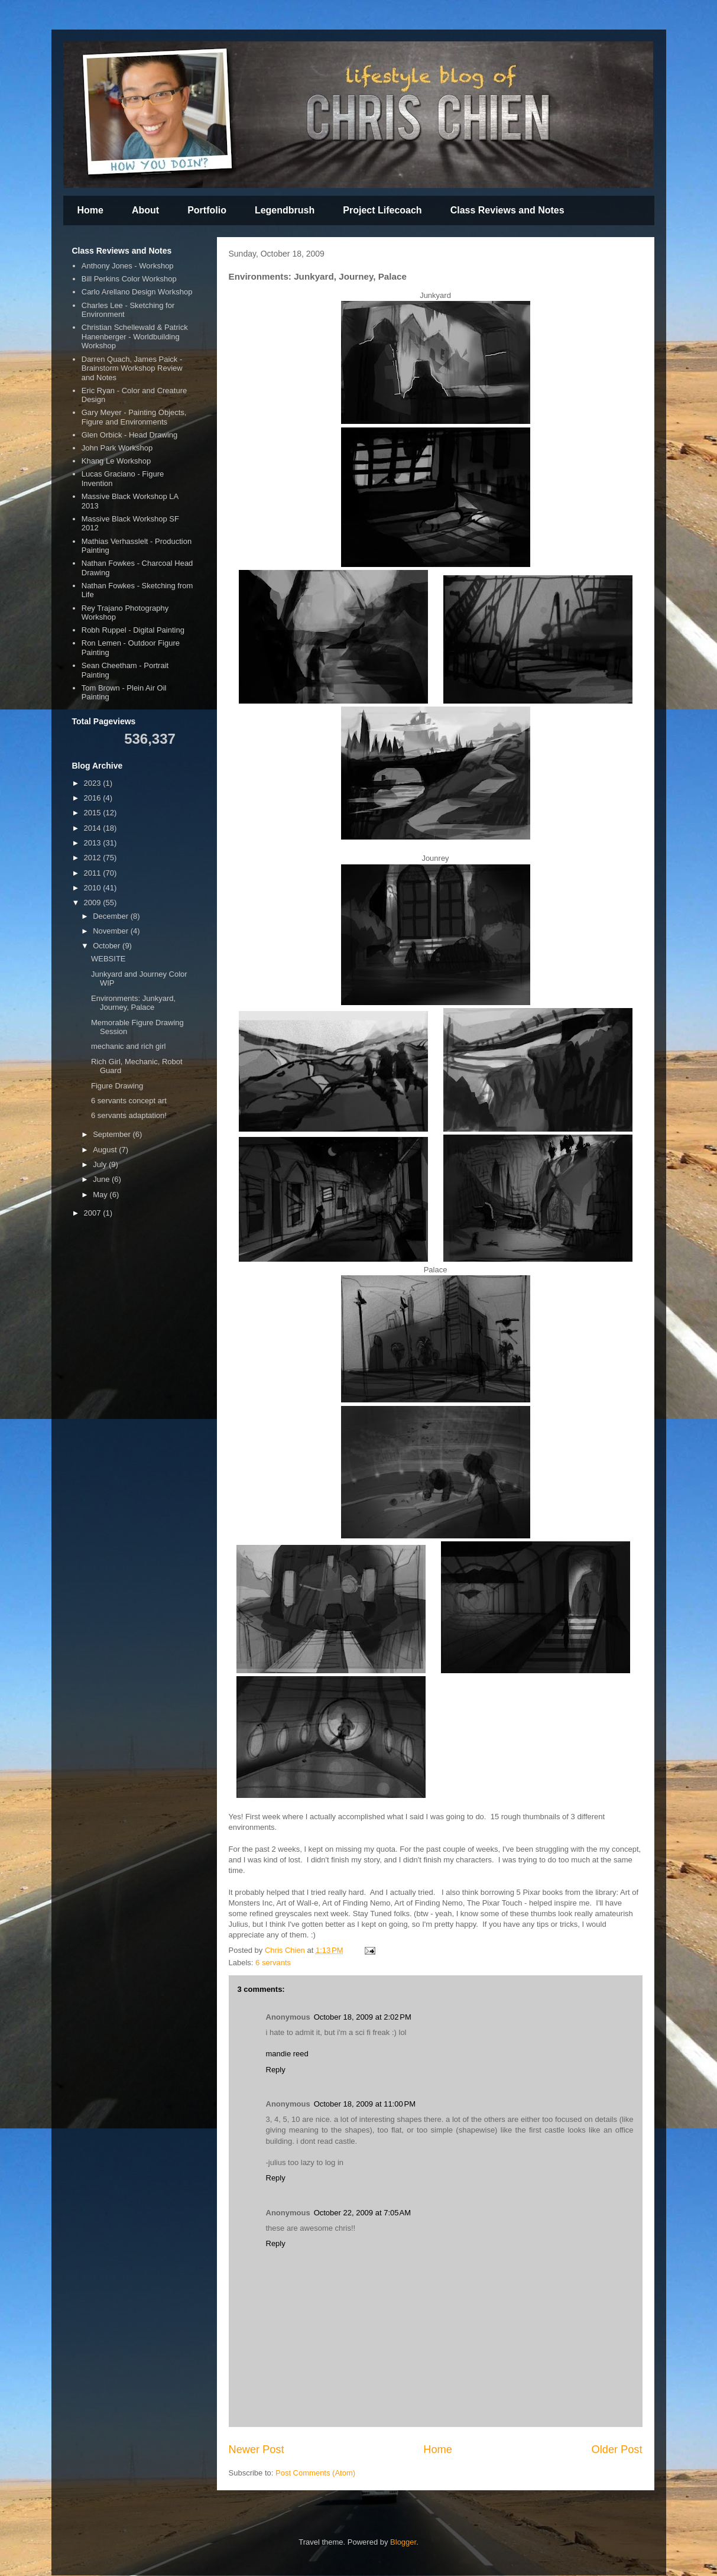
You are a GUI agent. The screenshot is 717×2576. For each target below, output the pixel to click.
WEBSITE (108, 958)
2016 (93, 797)
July (101, 1164)
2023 (93, 783)
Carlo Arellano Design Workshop (137, 291)
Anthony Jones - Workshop (128, 265)
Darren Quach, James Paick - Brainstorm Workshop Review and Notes (132, 368)
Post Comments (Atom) (315, 2472)
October (107, 945)
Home (90, 210)
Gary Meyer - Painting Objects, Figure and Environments (134, 417)
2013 (93, 842)
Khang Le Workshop (116, 460)
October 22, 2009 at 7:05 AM (362, 2212)
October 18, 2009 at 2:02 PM (362, 2017)
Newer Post (256, 2449)
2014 (93, 828)
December (112, 916)
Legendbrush (284, 210)
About (145, 210)
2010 (93, 887)
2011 (93, 873)
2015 (93, 812)
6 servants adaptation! (129, 1115)
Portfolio (206, 210)
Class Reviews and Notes (507, 210)
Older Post (617, 2449)
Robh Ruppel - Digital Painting (133, 630)
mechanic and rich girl (128, 1046)
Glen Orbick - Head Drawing (130, 434)
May (101, 1194)
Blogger (403, 2542)
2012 (93, 857)
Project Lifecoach (382, 210)
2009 (93, 902)
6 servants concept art (129, 1100)
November (112, 930)
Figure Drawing (117, 1085)
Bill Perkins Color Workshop (129, 278)
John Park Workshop (117, 447)
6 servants (273, 1962)
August (106, 1149)
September (112, 1134)
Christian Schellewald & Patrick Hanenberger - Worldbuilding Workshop (135, 336)
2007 (93, 1212)
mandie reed (287, 2053)
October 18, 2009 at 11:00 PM (365, 2103)
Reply (275, 2069)
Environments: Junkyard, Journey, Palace (133, 1003)
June (102, 1179)
